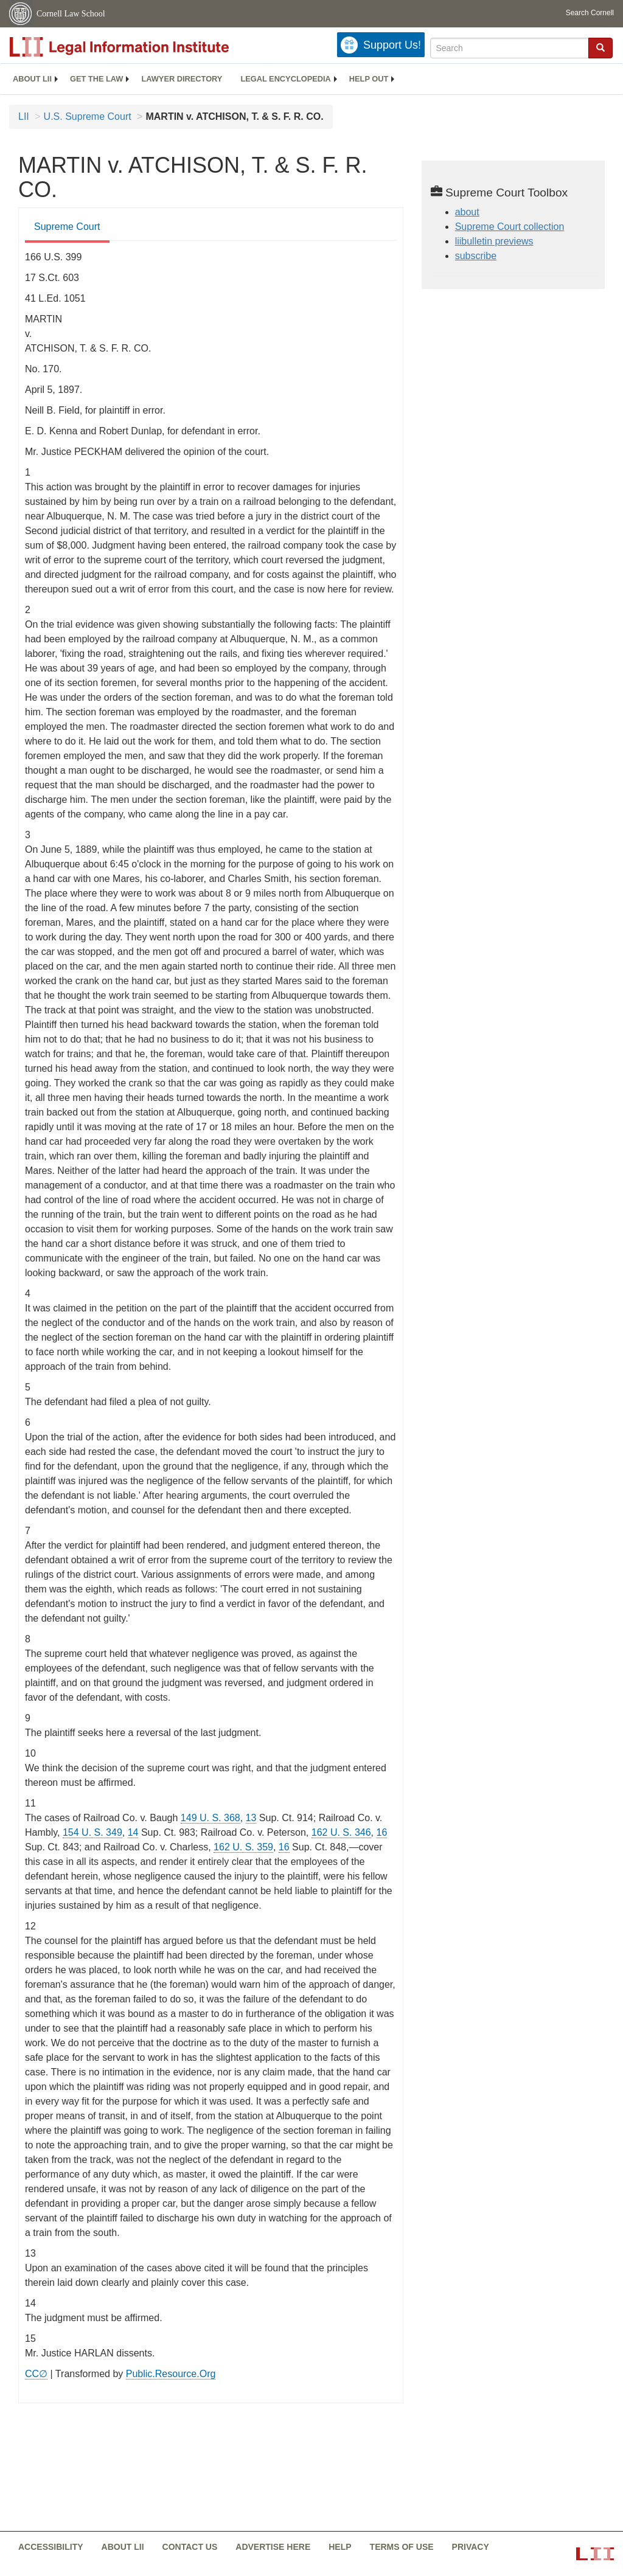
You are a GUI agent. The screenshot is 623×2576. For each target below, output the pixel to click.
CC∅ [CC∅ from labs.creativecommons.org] (36, 2374)
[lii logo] (146, 46)
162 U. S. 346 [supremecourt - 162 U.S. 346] (341, 1832)
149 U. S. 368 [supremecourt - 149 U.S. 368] (210, 1818)
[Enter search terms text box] (509, 48)
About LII (32, 78)
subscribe (475, 256)
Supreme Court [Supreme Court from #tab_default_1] (67, 226)
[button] (600, 47)
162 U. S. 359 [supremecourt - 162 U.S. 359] (243, 1847)
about (467, 212)
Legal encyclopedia (285, 78)
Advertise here (272, 2547)
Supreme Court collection (510, 226)
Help (340, 2547)
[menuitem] (32, 79)
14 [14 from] (133, 1832)
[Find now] (600, 48)
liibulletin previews (494, 241)
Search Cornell (590, 13)
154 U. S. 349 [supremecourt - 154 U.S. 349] (92, 1832)
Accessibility (50, 2547)
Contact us (190, 2547)
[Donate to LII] (381, 44)
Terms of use (402, 2547)
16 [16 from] (382, 1832)
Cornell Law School (71, 13)
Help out (368, 78)
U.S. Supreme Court (87, 116)
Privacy (470, 2547)
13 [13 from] (251, 1818)
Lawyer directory (181, 78)
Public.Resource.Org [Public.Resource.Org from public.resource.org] (171, 2374)
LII (23, 116)
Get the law (96, 78)
